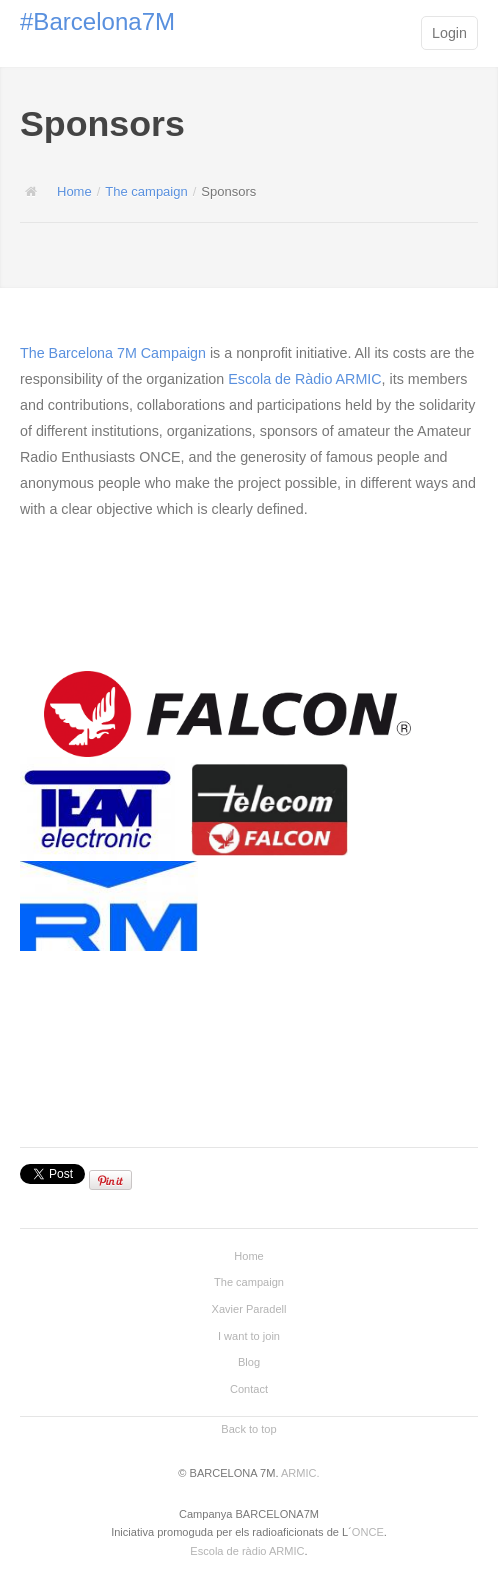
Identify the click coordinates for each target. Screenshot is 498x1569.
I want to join (249, 1336)
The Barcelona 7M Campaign (113, 353)
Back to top (248, 1429)
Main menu (391, 35)
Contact (249, 1389)
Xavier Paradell (249, 1309)
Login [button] (449, 33)
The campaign (146, 191)
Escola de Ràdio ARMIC (304, 379)
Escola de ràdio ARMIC (247, 1551)
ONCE (368, 1532)
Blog (249, 1362)
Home (74, 191)
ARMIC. (300, 1473)
